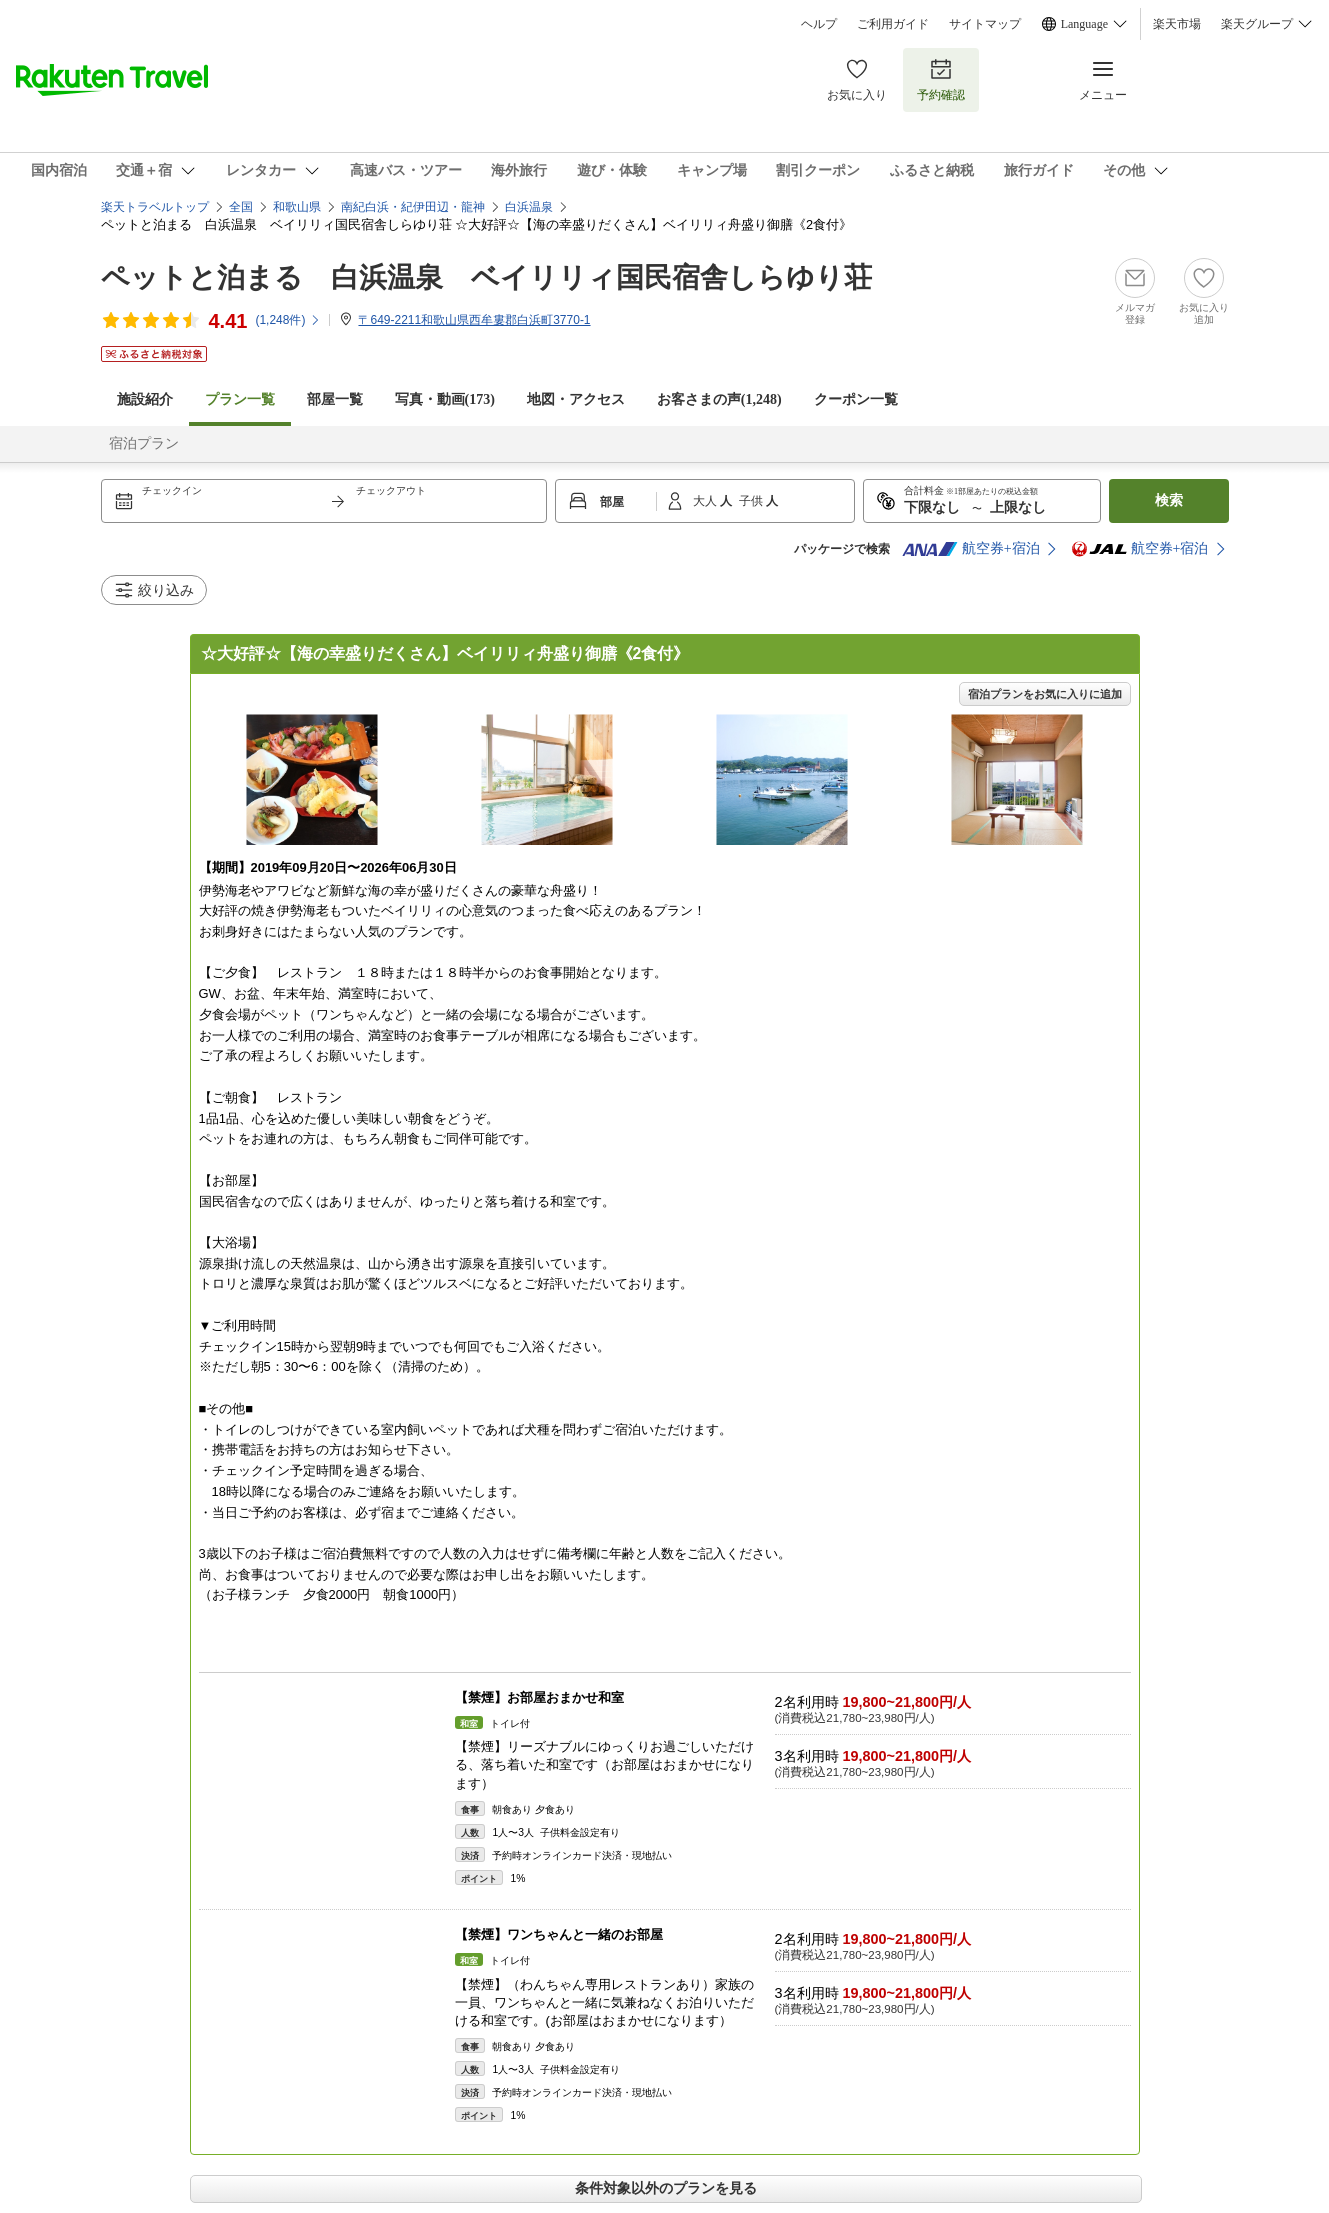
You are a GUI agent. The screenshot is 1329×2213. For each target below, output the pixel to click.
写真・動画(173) (445, 399)
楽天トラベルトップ (155, 207)
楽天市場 (1177, 24)
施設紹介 (145, 399)
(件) (288, 320)
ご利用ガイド (893, 24)
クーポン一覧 (856, 399)
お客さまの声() (719, 399)
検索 (1169, 500)
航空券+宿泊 (971, 549)
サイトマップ (985, 24)
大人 (706, 501)
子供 (752, 501)
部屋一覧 (335, 399)
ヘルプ (819, 24)
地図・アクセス (576, 399)
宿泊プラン (144, 443)
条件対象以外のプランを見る (666, 2188)
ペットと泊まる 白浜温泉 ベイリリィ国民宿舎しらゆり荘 (486, 277)
